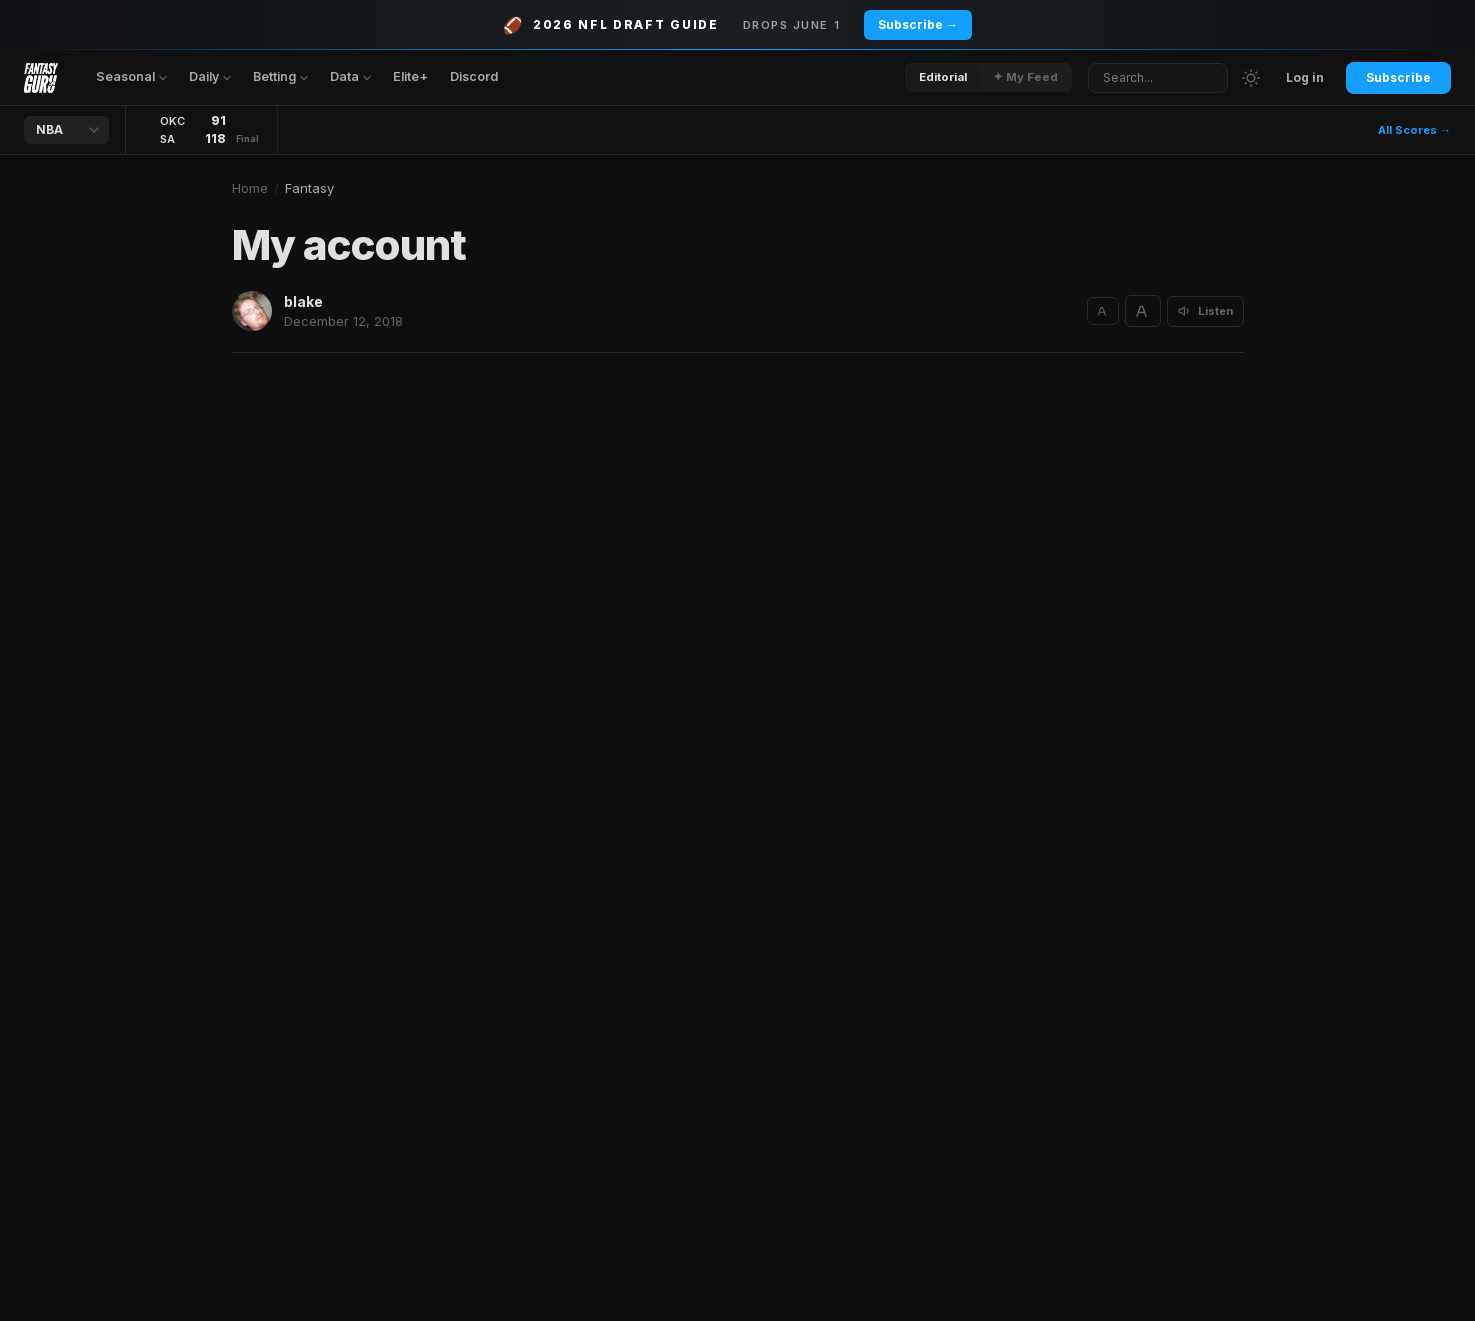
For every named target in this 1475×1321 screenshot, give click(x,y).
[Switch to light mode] (1251, 78)
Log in (1305, 77)
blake (303, 301)
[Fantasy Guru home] (41, 78)
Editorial (943, 77)
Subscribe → (918, 24)
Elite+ (410, 76)
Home (250, 188)
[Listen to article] (1205, 311)
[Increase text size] (1143, 311)
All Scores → (1414, 130)
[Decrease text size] (1103, 311)
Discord (474, 76)
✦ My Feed (1025, 77)
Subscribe (1398, 77)
